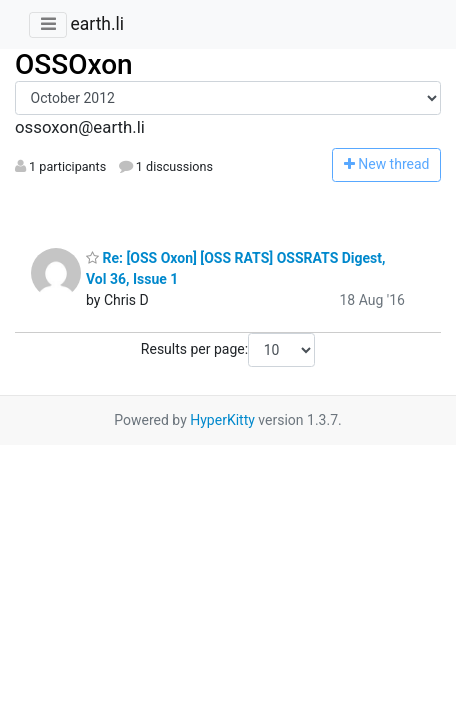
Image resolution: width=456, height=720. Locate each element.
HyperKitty (222, 420)
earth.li (97, 24)
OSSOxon (74, 64)
